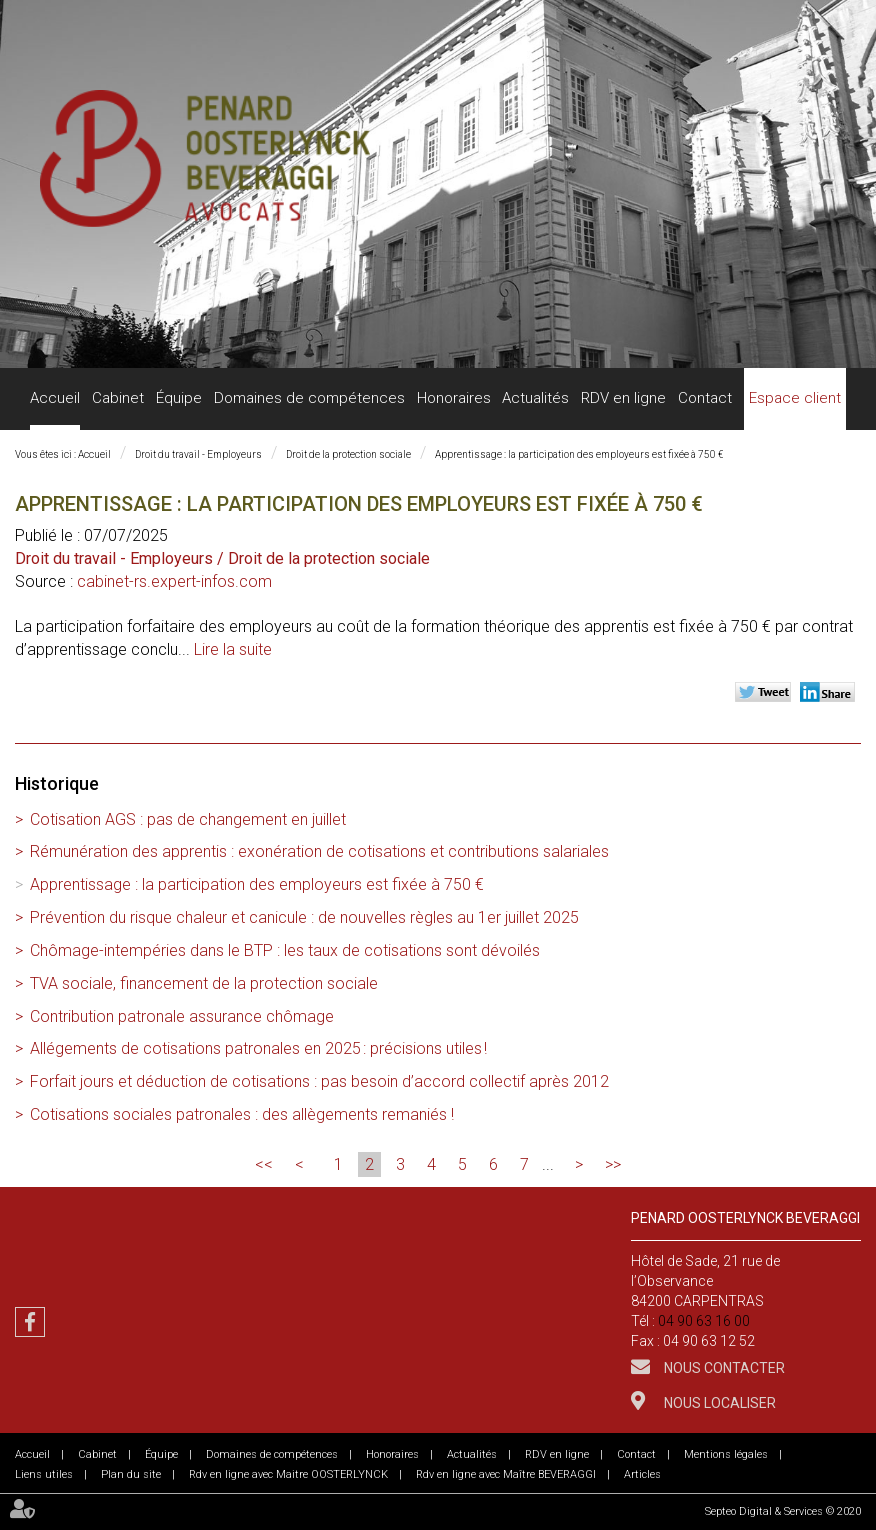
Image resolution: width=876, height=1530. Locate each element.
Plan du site (131, 1474)
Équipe (179, 398)
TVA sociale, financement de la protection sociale (204, 983)
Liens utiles (44, 1474)
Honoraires (454, 398)
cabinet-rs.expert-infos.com (174, 581)
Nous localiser (718, 1403)
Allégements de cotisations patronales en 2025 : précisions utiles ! (258, 1048)
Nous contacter (723, 1368)
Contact (705, 398)
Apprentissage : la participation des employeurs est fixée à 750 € (579, 454)
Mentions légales (726, 1454)
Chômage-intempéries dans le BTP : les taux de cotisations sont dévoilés (285, 950)
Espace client (795, 398)
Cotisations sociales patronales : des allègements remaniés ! (242, 1114)
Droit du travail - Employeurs (198, 454)
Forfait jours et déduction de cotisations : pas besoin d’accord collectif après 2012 (319, 1081)
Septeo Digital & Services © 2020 (783, 1511)
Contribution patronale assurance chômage (182, 1016)
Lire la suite (233, 649)
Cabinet (118, 398)
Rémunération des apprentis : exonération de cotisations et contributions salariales (319, 851)
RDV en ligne (623, 398)
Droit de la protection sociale (348, 454)
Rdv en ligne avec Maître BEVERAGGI (506, 1474)
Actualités (535, 398)
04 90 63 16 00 (704, 1321)
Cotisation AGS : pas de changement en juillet (188, 819)
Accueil (55, 398)
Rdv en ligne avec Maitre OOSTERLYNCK (288, 1474)
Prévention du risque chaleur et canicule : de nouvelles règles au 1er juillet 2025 (304, 917)
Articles (642, 1474)
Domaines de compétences (309, 398)
